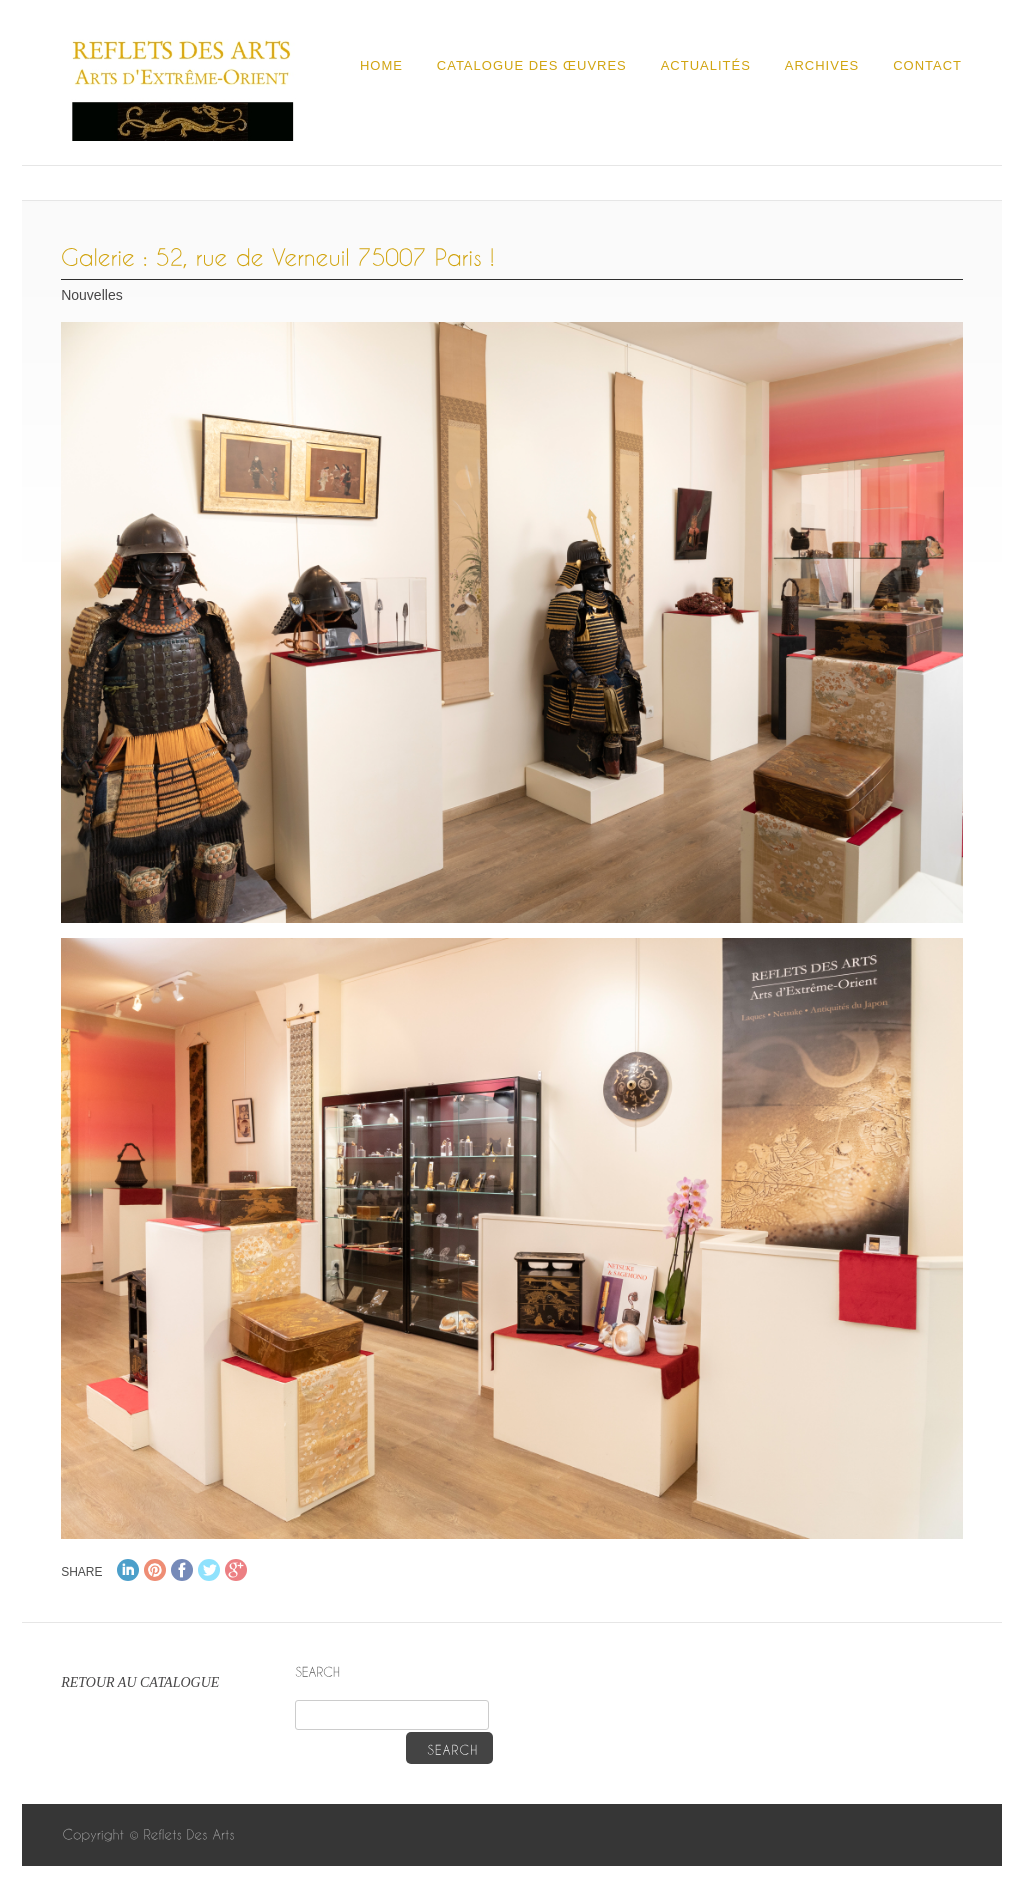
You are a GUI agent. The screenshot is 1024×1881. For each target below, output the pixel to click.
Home (381, 65)
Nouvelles (91, 295)
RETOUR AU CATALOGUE (140, 1682)
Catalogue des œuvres (532, 65)
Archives (822, 65)
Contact (927, 65)
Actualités (706, 65)
